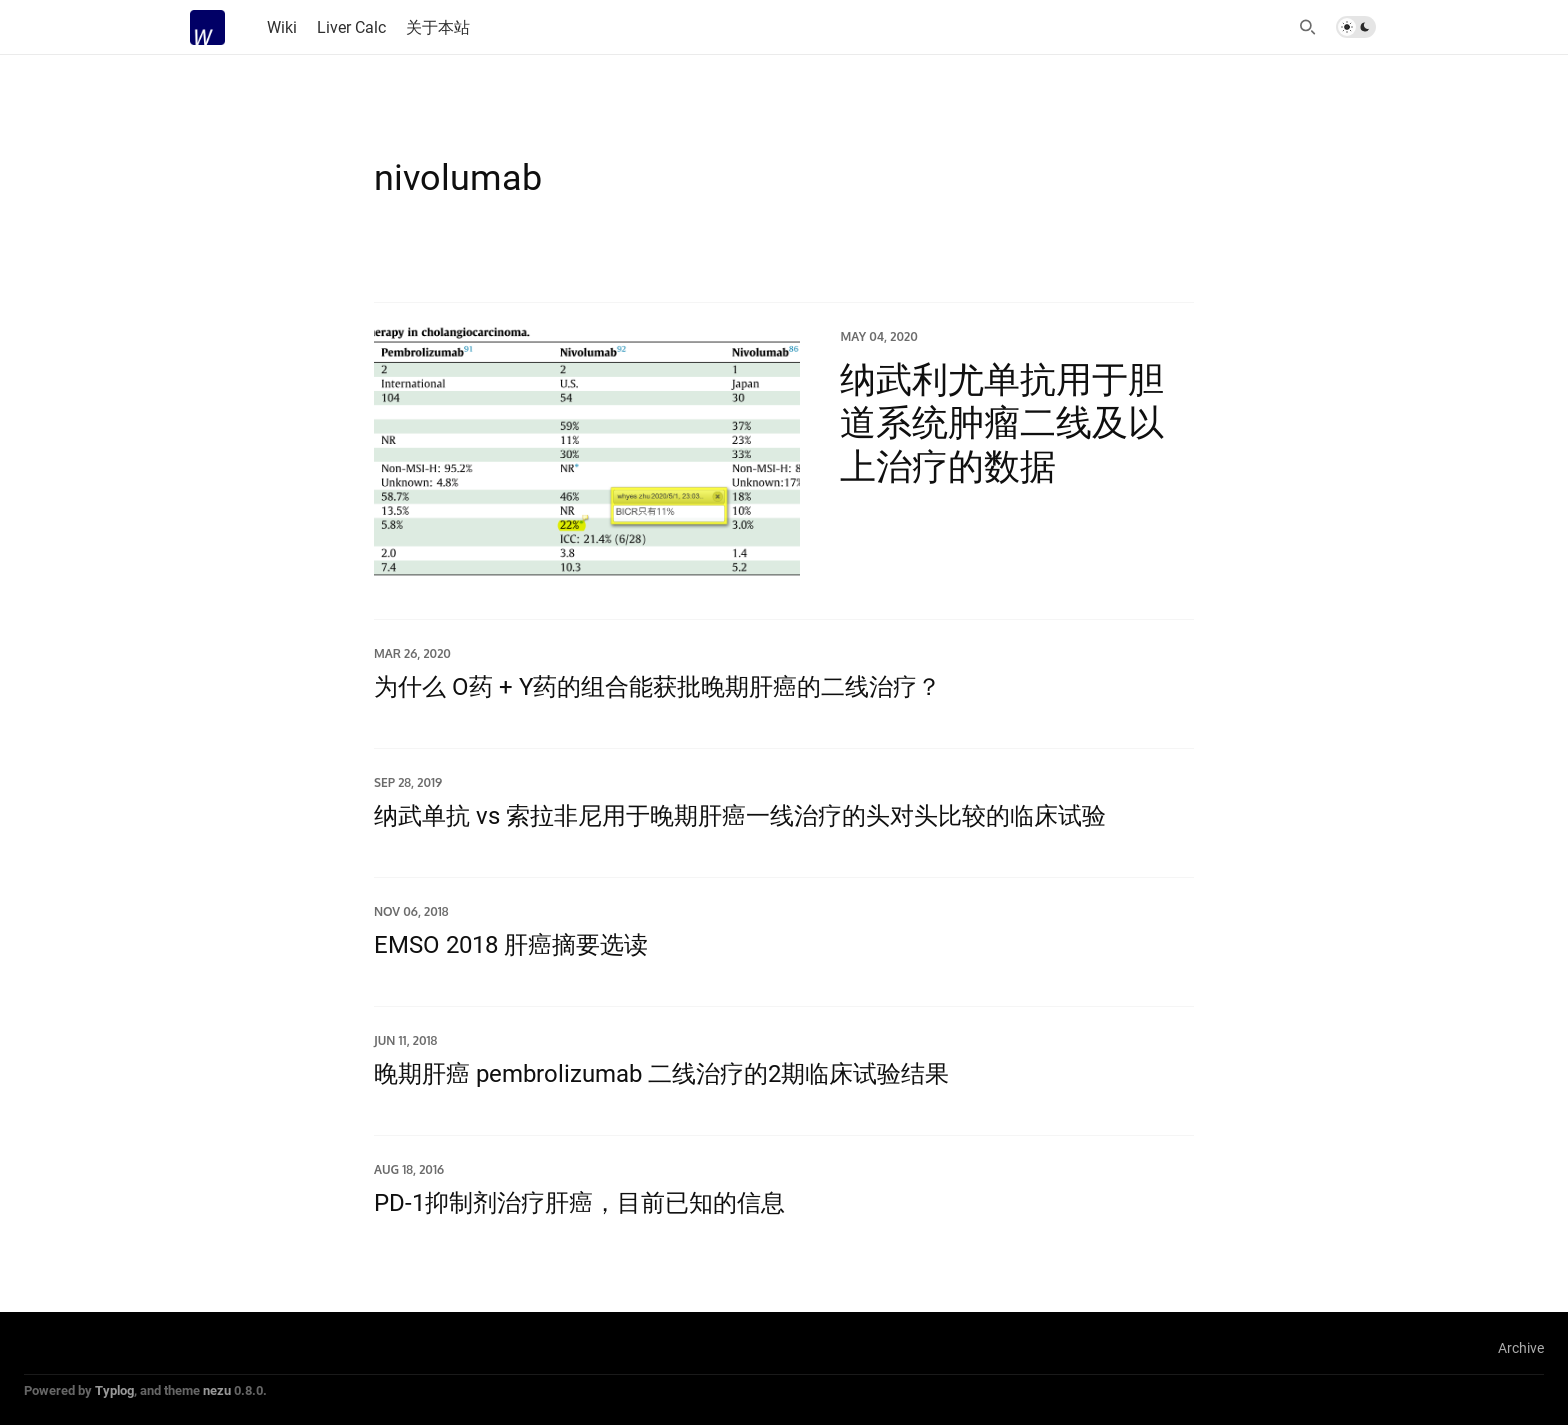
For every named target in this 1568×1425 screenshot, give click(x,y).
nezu (217, 1390)
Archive (1521, 1347)
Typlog (114, 1390)
